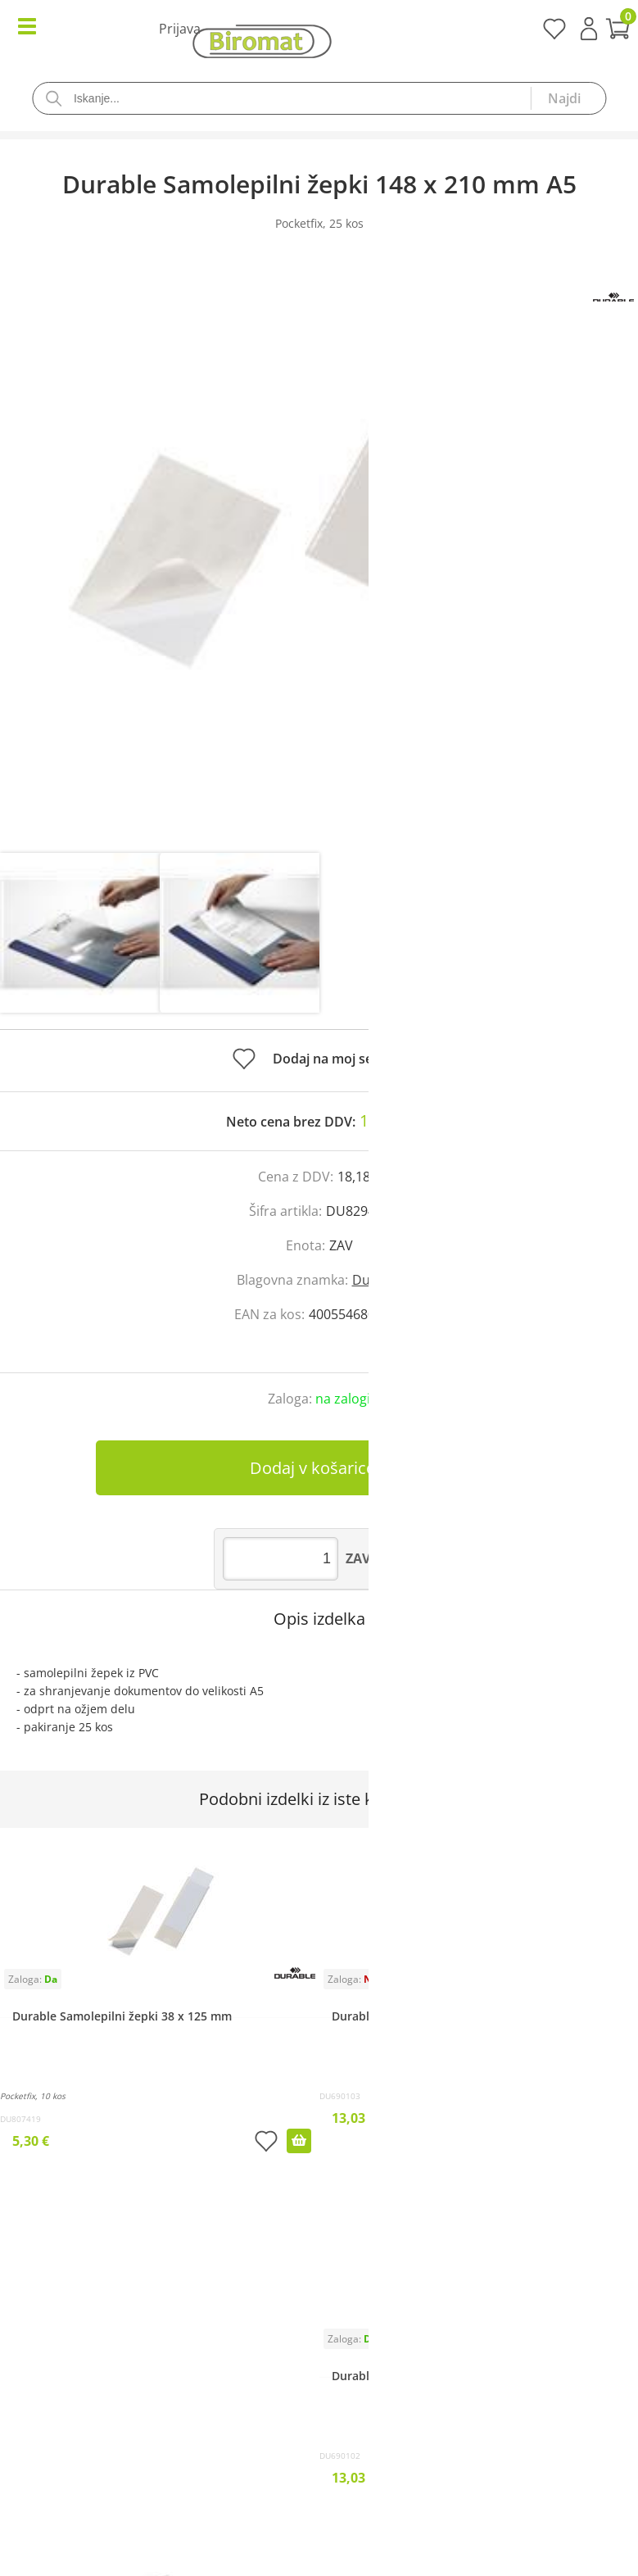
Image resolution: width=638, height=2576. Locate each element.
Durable (377, 1280)
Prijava (588, 28)
